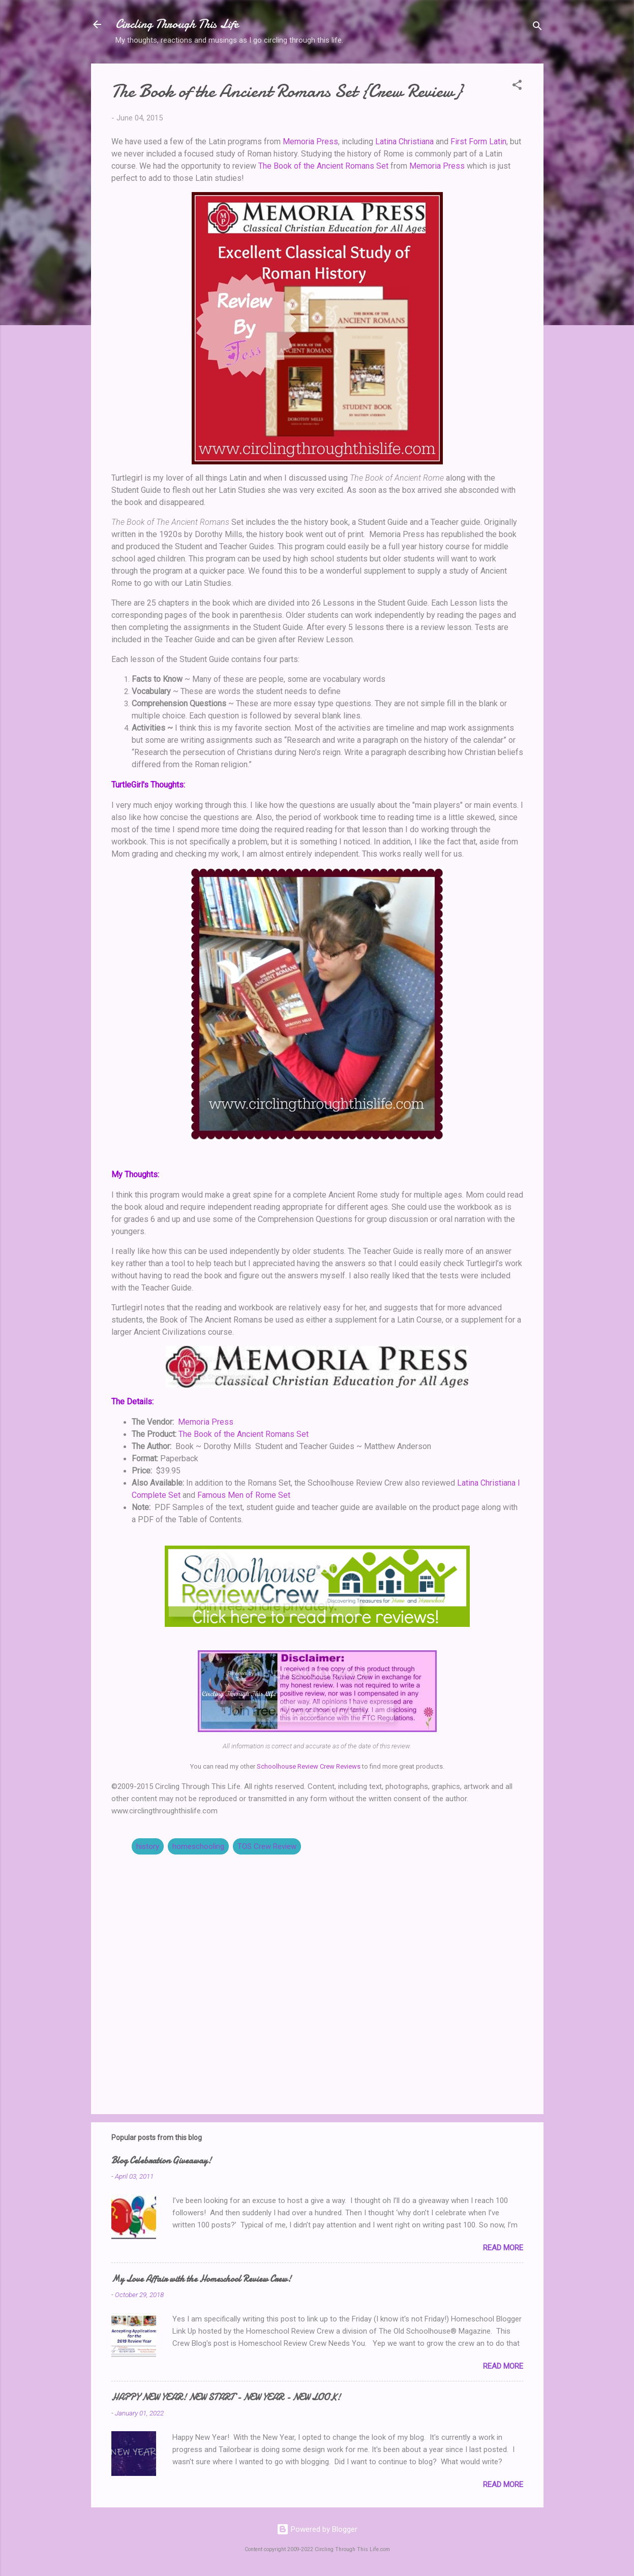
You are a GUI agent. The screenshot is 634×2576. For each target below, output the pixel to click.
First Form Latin (478, 141)
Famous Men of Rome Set (243, 1495)
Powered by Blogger (317, 2529)
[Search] (537, 27)
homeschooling (198, 1846)
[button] (517, 87)
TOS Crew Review (266, 1846)
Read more (503, 2247)
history (147, 1846)
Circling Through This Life (176, 24)
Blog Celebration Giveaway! (161, 2160)
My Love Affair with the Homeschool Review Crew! (201, 2279)
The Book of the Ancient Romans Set (323, 166)
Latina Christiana (404, 141)
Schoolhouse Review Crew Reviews (308, 1766)
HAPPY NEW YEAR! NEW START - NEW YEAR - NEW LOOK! (226, 2397)
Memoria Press (310, 141)
